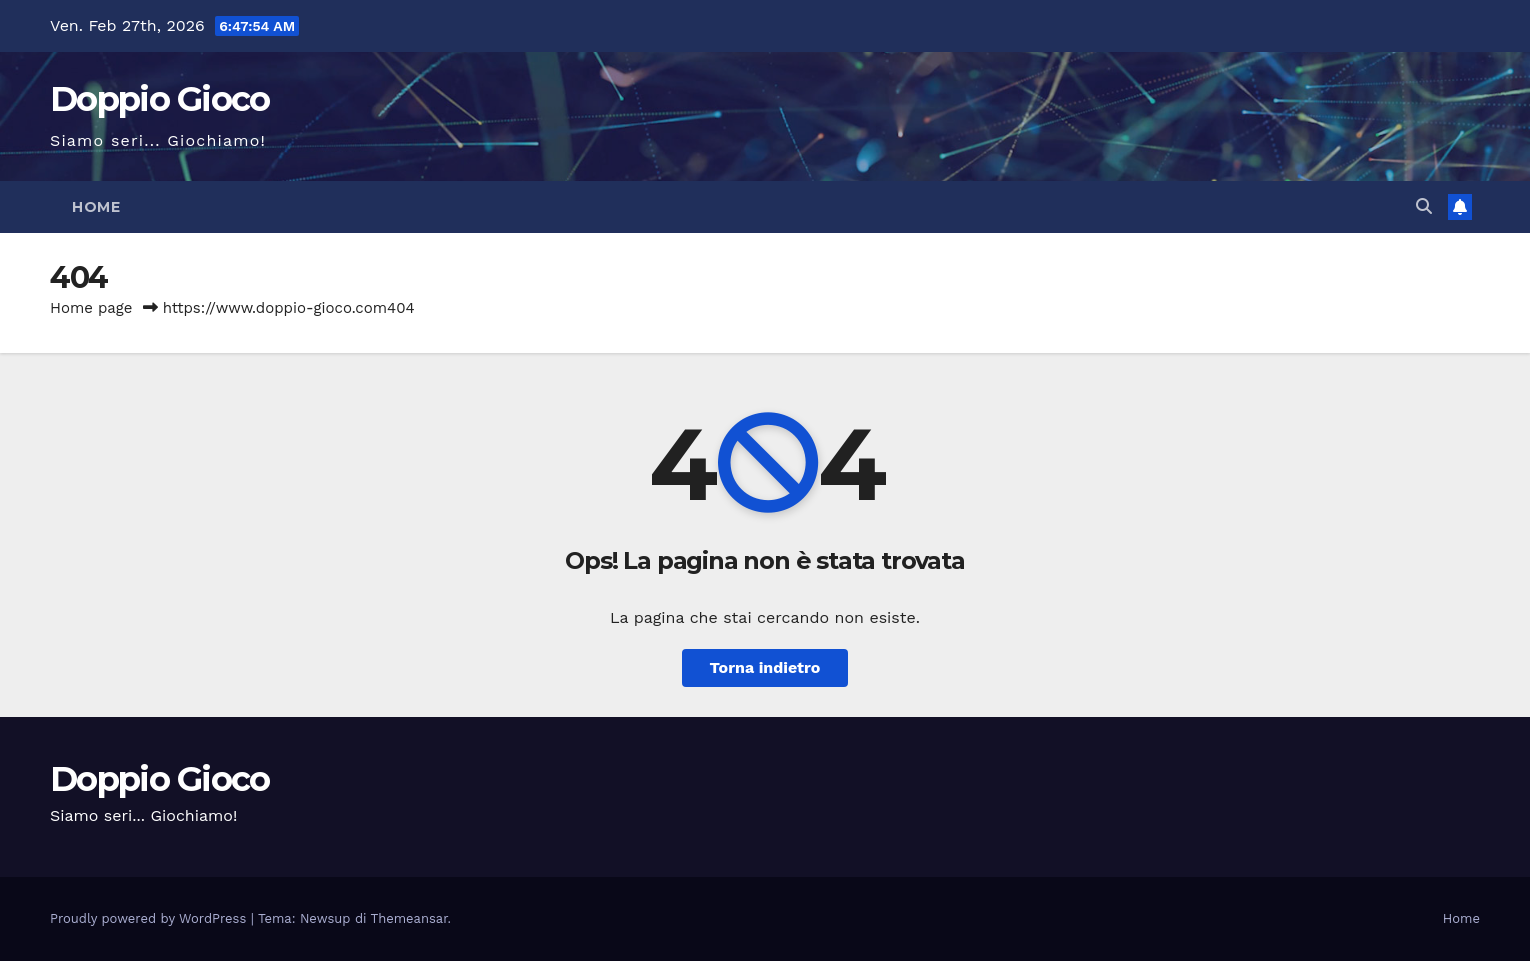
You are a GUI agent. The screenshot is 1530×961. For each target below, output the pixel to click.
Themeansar (409, 918)
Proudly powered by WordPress (150, 918)
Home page (91, 308)
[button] (1424, 206)
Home (96, 207)
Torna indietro (765, 667)
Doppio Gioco (160, 99)
